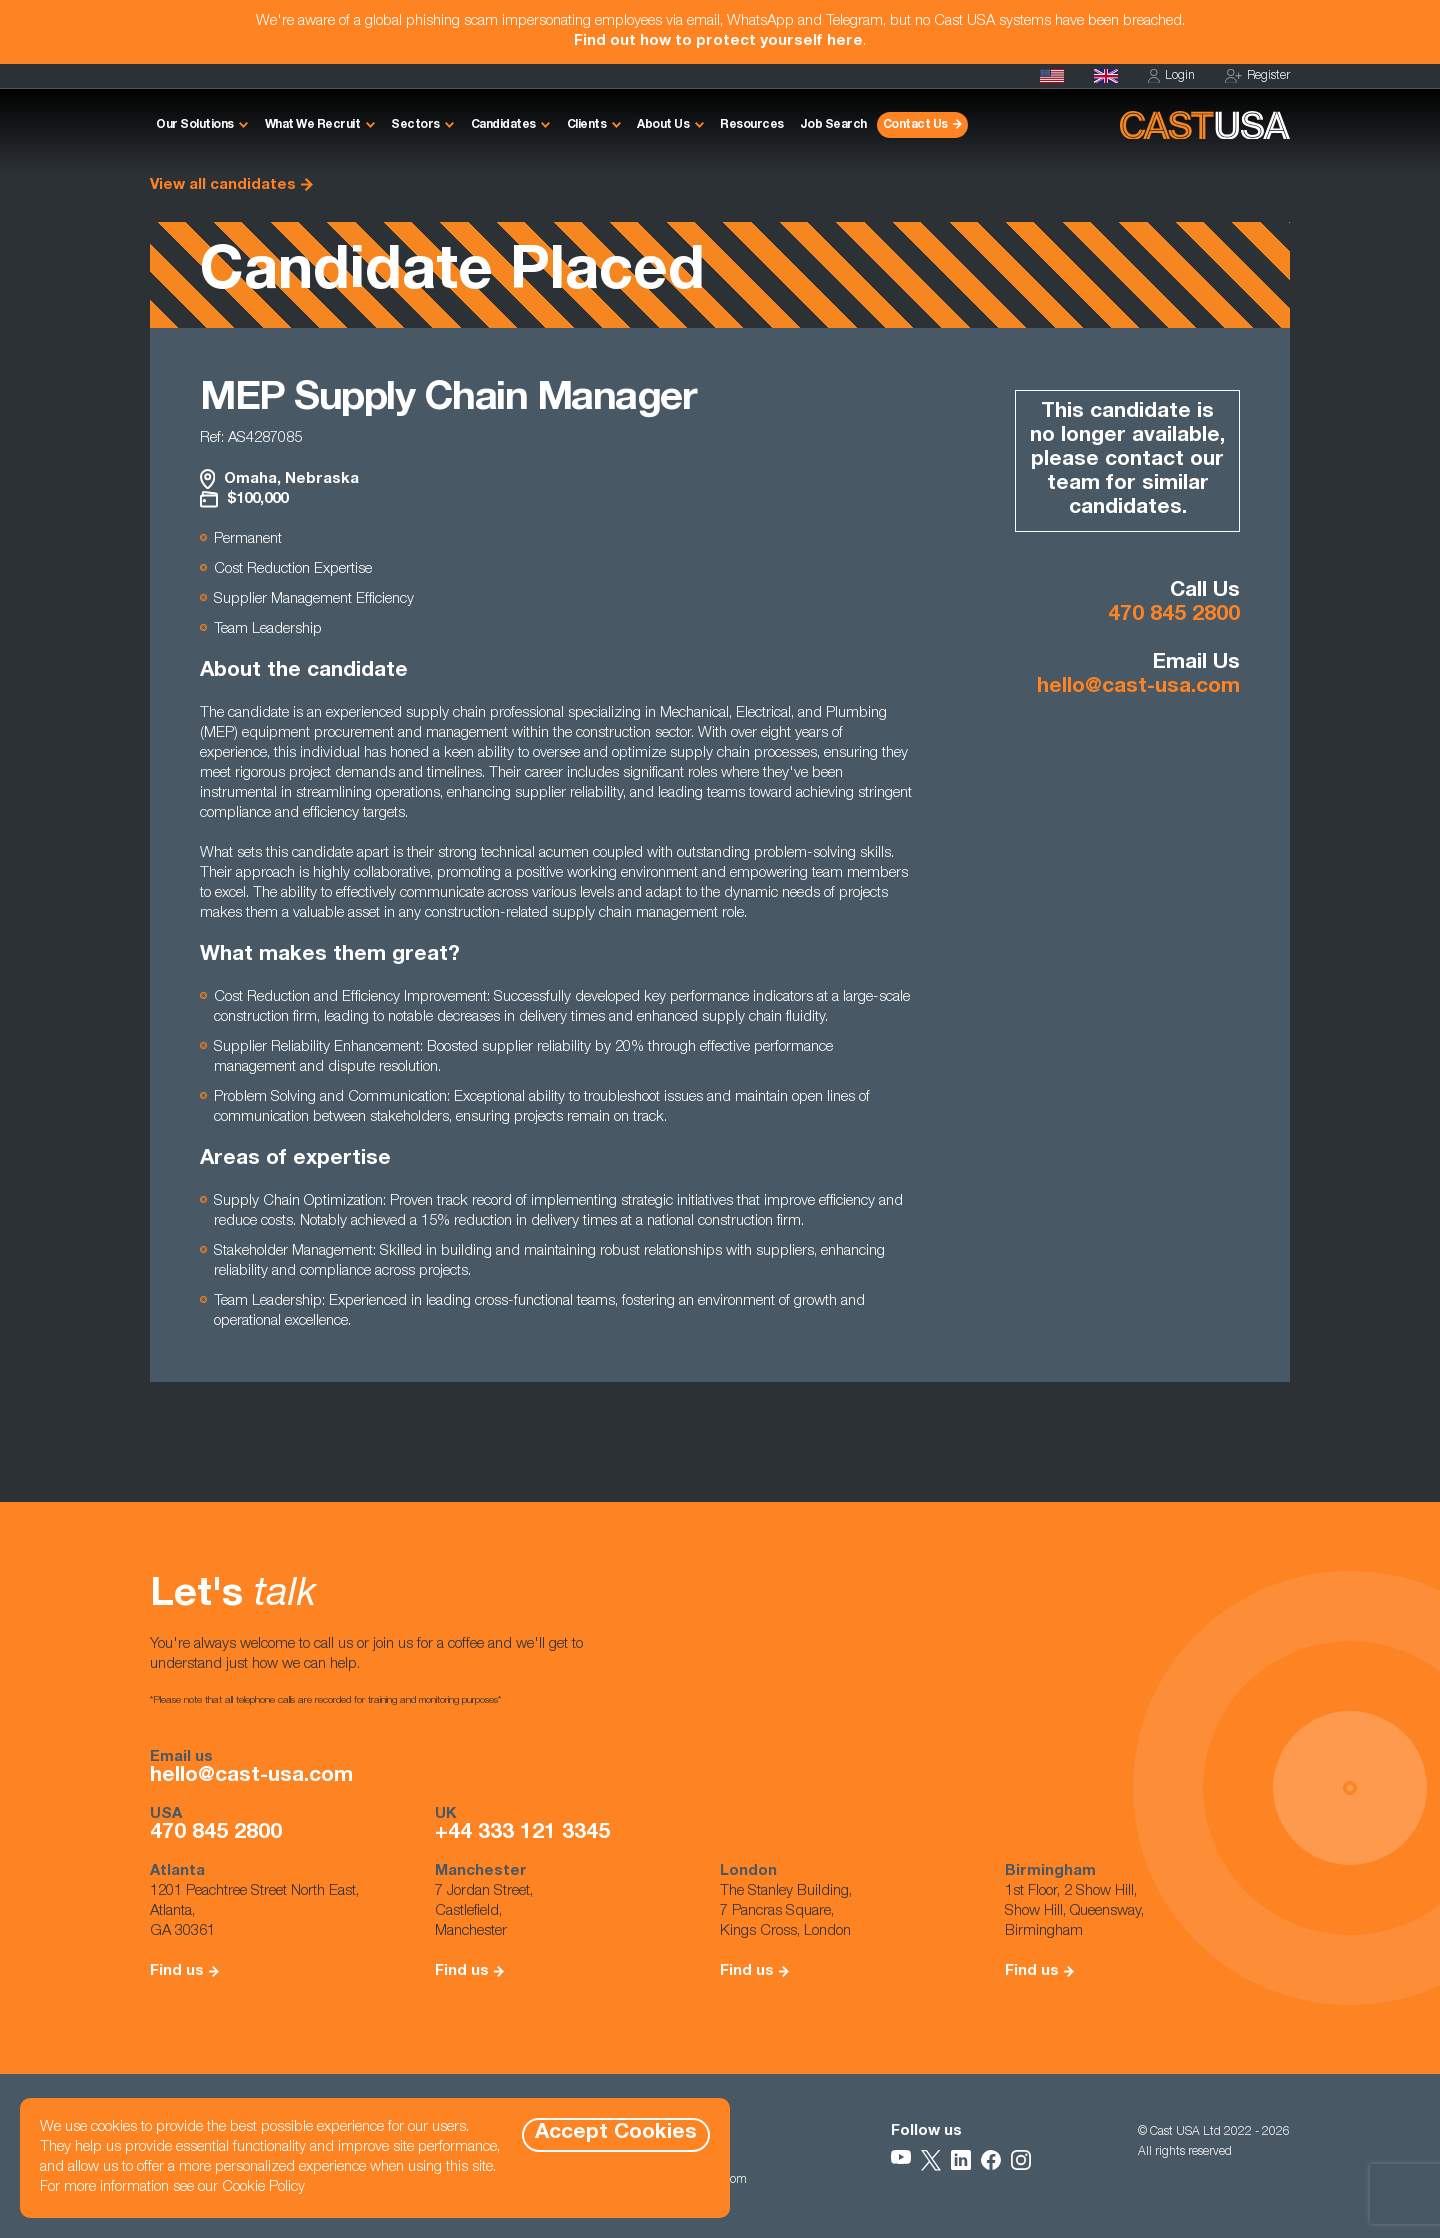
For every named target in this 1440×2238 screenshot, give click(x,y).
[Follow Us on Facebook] (991, 2160)
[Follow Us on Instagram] (1021, 2160)
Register (1257, 76)
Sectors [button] (415, 125)
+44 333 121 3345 (522, 1834)
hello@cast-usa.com (1138, 687)
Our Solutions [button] (195, 125)
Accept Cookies (616, 2133)
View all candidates (223, 185)
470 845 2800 (1174, 615)
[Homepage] (1052, 76)
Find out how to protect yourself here (718, 41)
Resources (752, 125)
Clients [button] (587, 125)
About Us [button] (663, 125)
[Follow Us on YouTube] (901, 2160)
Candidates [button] (503, 125)
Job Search (833, 125)
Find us (177, 1971)
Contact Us (915, 125)
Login (1171, 76)
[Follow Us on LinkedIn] (961, 2160)
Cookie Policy (263, 2187)
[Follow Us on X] (931, 2160)
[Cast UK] (1106, 76)
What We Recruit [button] (313, 125)
